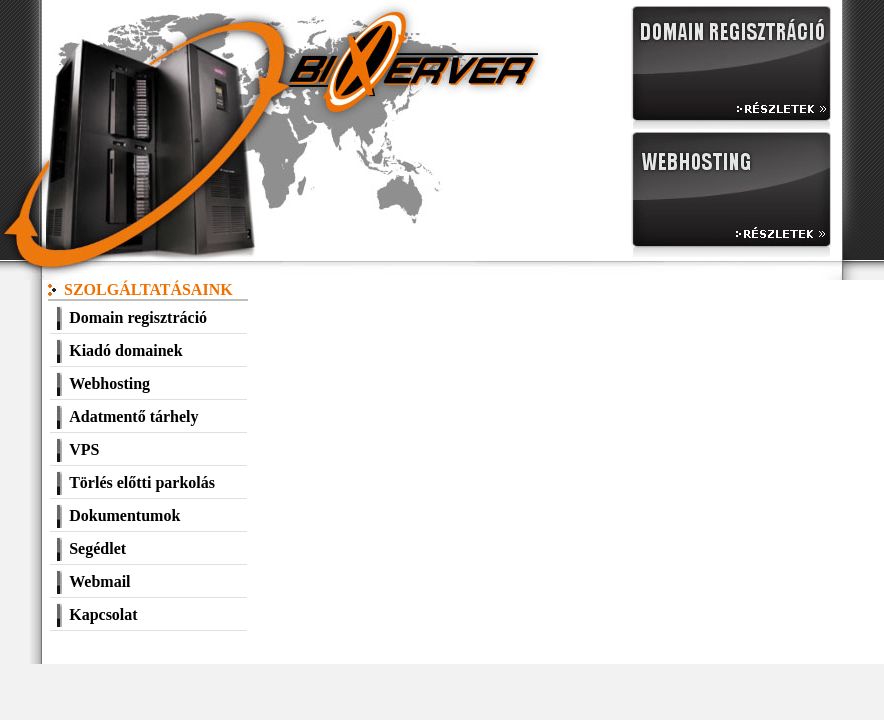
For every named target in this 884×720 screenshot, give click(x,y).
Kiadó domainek (125, 350)
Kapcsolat (103, 614)
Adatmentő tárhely (133, 416)
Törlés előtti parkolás (142, 482)
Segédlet (97, 548)
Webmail (99, 581)
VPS (84, 449)
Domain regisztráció (138, 317)
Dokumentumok (124, 515)
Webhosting (109, 383)
